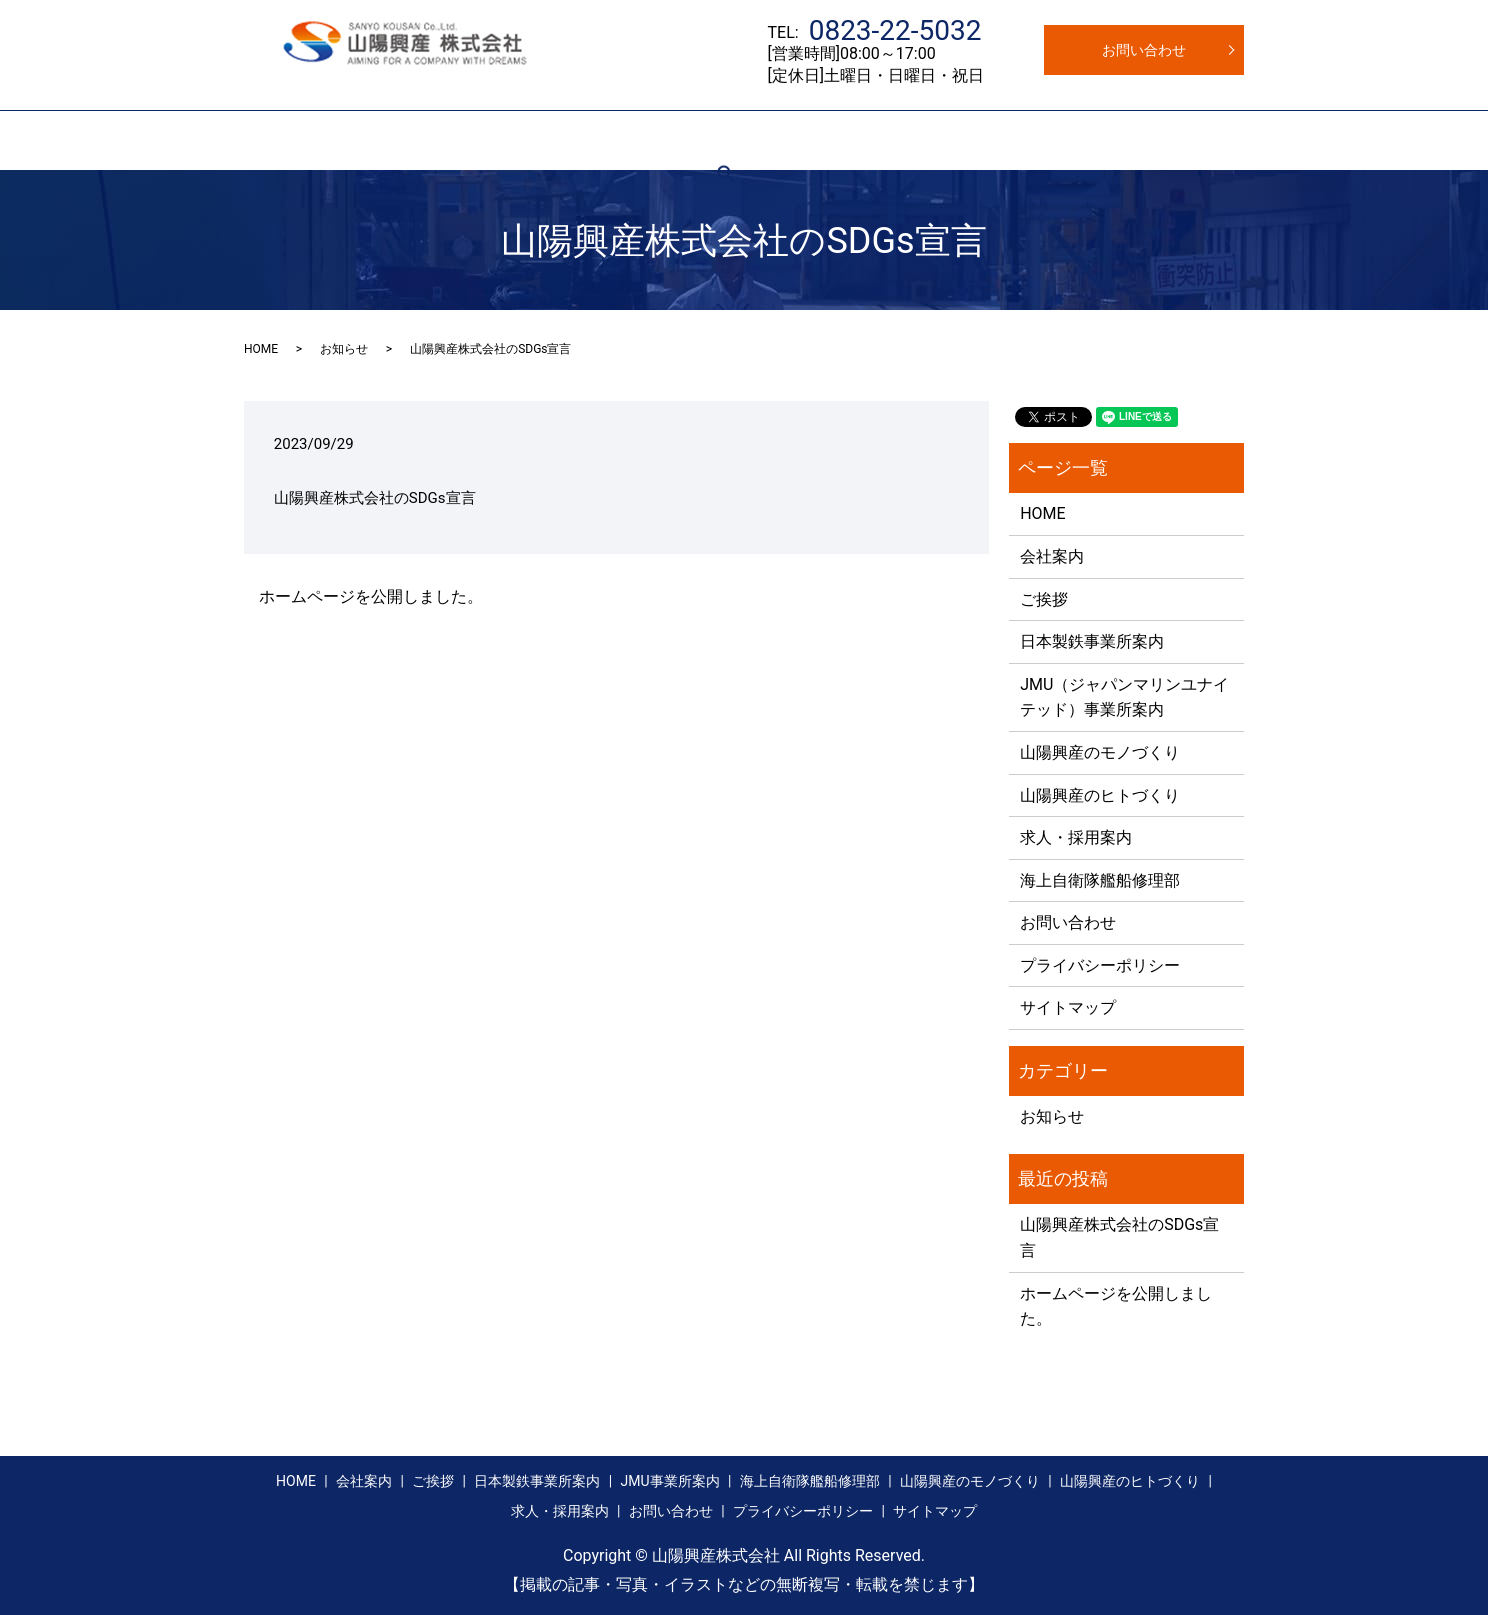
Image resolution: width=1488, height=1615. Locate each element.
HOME (295, 140)
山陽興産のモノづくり (1100, 752)
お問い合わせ (1144, 50)
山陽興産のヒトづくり (1100, 795)
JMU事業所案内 (677, 140)
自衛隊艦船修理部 (806, 140)
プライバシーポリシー (1100, 965)
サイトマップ (1068, 1007)
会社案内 (365, 140)
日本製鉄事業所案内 (543, 140)
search (1205, 140)
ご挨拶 (437, 140)
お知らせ (344, 349)
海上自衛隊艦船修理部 (1100, 880)
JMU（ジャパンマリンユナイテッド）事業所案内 (1124, 697)
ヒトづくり (1012, 140)
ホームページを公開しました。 (371, 596)
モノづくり (919, 140)
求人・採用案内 (1118, 140)
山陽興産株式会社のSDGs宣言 (375, 498)
